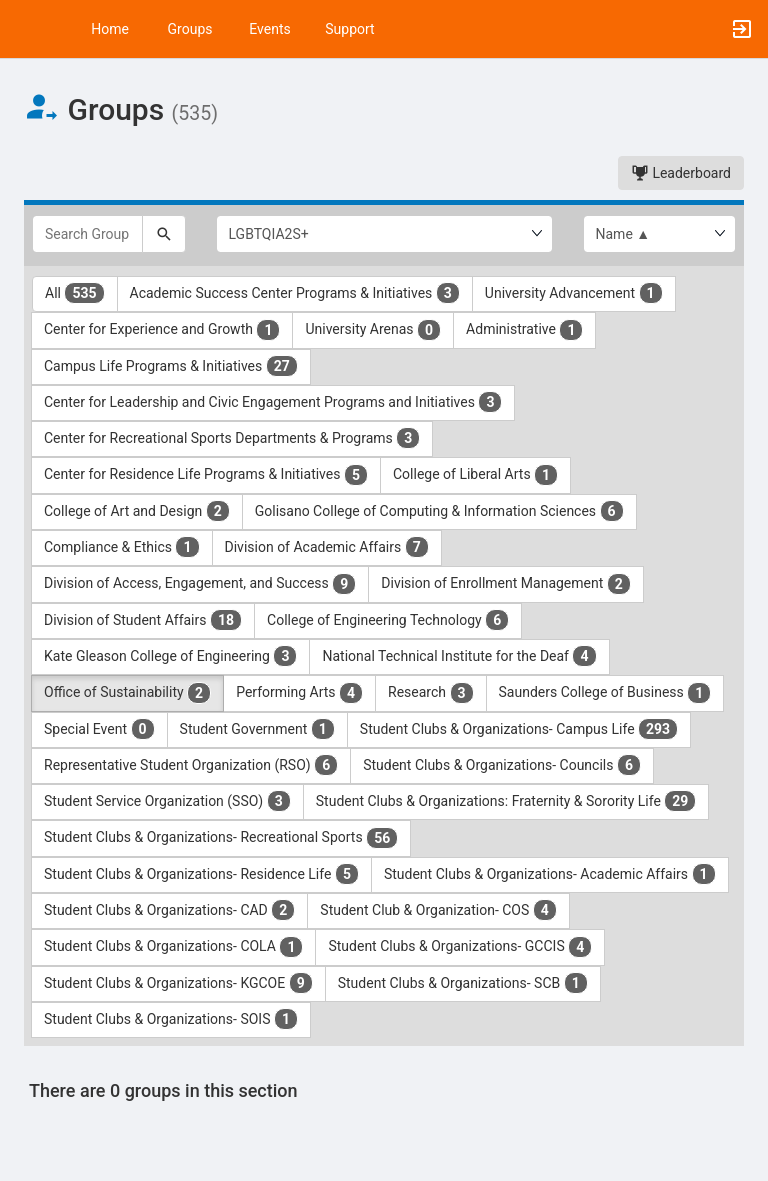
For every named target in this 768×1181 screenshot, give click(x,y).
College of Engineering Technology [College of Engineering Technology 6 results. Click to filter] (388, 620)
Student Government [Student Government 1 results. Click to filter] (257, 729)
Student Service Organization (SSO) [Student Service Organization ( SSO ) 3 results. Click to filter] (167, 801)
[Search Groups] (87, 234)
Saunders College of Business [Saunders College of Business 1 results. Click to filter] (605, 693)
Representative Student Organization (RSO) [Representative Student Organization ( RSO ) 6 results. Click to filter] (191, 765)
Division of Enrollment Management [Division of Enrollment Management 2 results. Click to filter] (506, 584)
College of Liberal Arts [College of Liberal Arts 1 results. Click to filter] (475, 475)
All (75, 293)
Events (269, 29)
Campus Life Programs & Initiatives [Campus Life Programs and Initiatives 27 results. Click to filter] (171, 366)
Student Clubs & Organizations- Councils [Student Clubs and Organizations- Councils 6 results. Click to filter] (502, 765)
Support (349, 29)
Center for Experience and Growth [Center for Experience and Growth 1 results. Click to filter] (162, 330)
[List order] (660, 234)
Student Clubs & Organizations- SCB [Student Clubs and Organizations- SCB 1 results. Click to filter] (463, 983)
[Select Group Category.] (384, 234)
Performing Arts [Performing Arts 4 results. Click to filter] (299, 693)
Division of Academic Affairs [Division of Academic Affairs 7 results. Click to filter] (327, 547)
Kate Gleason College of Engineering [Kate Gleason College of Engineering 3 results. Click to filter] (170, 656)
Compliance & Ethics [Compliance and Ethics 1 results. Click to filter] (122, 547)
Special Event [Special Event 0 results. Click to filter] (99, 729)
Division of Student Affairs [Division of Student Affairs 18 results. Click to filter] (143, 620)
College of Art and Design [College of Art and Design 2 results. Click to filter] (137, 511)
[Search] (164, 234)
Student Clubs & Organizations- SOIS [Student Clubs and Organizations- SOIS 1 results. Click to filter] (171, 1019)
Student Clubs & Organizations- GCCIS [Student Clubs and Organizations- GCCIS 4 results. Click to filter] (460, 947)
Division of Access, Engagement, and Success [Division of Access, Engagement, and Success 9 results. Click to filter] (200, 584)
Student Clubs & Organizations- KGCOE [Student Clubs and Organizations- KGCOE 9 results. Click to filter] (178, 983)
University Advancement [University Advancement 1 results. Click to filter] (574, 293)
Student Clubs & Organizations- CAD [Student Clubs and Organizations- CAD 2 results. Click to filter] (169, 910)
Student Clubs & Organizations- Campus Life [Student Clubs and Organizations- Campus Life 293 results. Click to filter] (519, 729)
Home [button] (110, 29)
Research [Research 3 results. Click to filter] (431, 693)
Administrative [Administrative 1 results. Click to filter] (524, 330)
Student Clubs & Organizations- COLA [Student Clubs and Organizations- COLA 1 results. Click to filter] (173, 947)
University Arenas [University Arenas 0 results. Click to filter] (373, 330)
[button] (25, 29)
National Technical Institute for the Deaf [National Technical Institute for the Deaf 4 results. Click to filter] (459, 656)
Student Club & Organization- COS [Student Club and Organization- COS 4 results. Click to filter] (438, 910)
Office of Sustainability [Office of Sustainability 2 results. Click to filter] (127, 693)
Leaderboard (681, 173)
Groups (190, 29)
